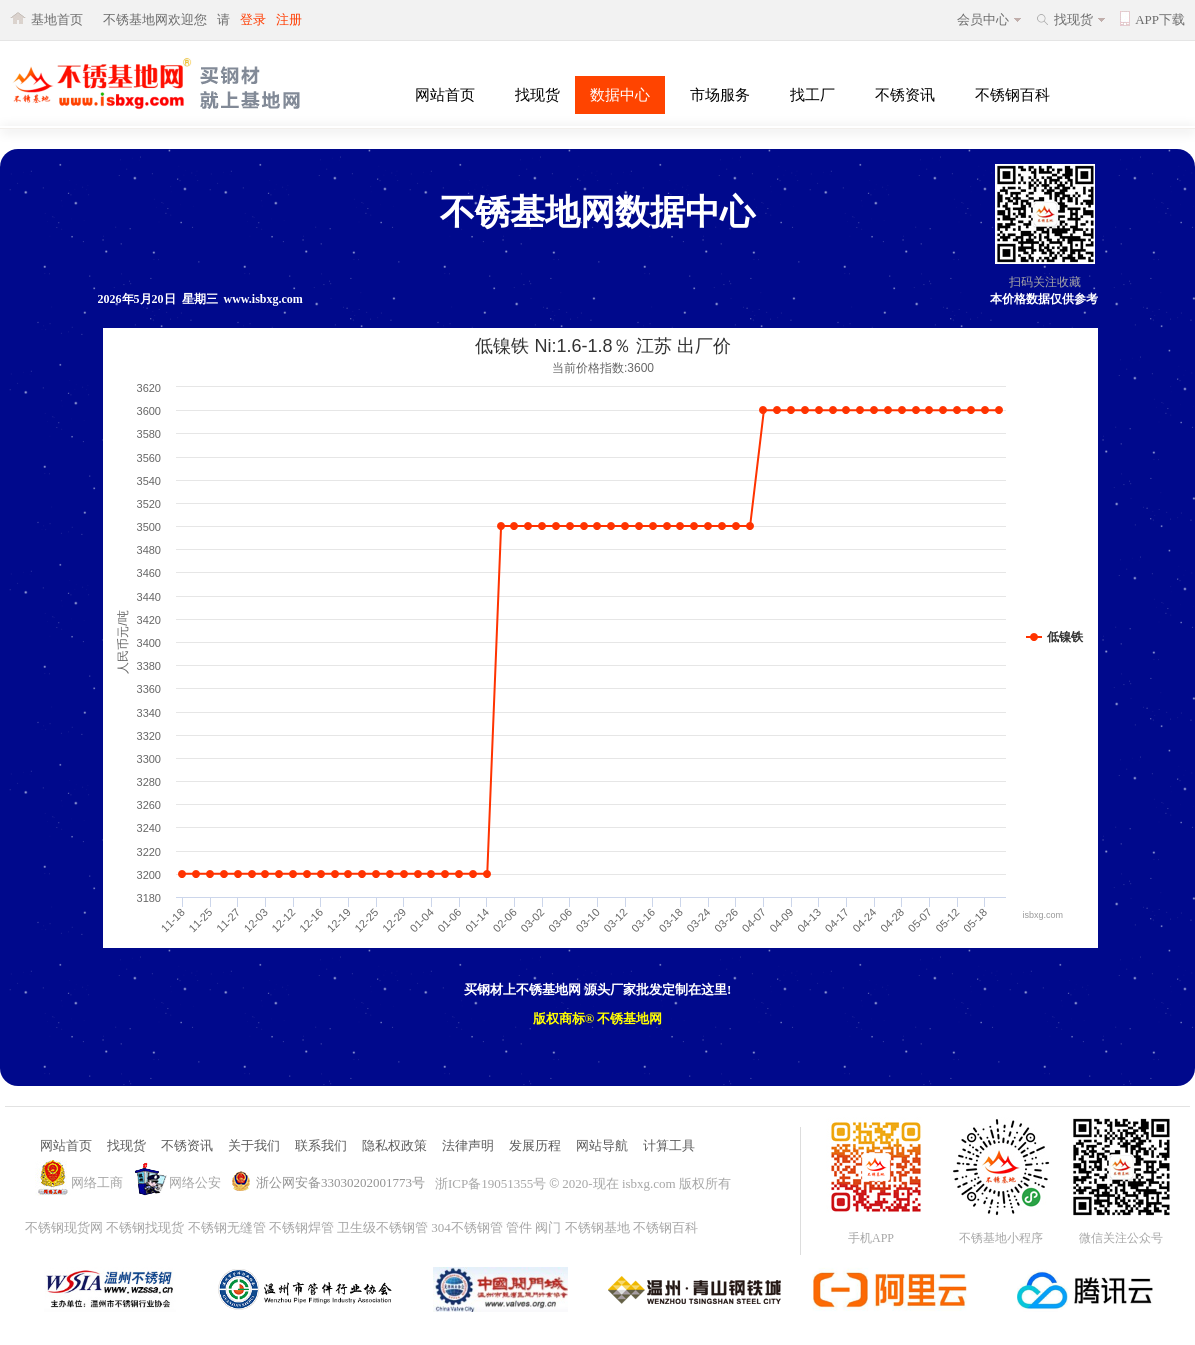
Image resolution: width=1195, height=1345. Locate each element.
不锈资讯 (905, 95)
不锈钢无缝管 (227, 1227)
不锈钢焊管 (301, 1227)
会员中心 (983, 19)
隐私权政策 (394, 1145)
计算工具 (669, 1145)
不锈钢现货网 (64, 1227)
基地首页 (57, 19)
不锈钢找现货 (145, 1227)
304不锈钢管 (467, 1227)
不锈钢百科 (1012, 95)
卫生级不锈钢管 (382, 1227)
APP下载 (1160, 19)
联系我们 (321, 1145)
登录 (253, 19)
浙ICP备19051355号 (490, 1183)
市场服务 (720, 95)
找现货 (1073, 19)
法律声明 (468, 1145)
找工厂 (812, 95)
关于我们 (254, 1145)
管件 (519, 1227)
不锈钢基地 (597, 1227)
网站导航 (602, 1145)
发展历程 (535, 1145)
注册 (289, 19)
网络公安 (195, 1182)
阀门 (548, 1227)
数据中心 (620, 95)
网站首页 (445, 95)
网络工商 (97, 1182)
